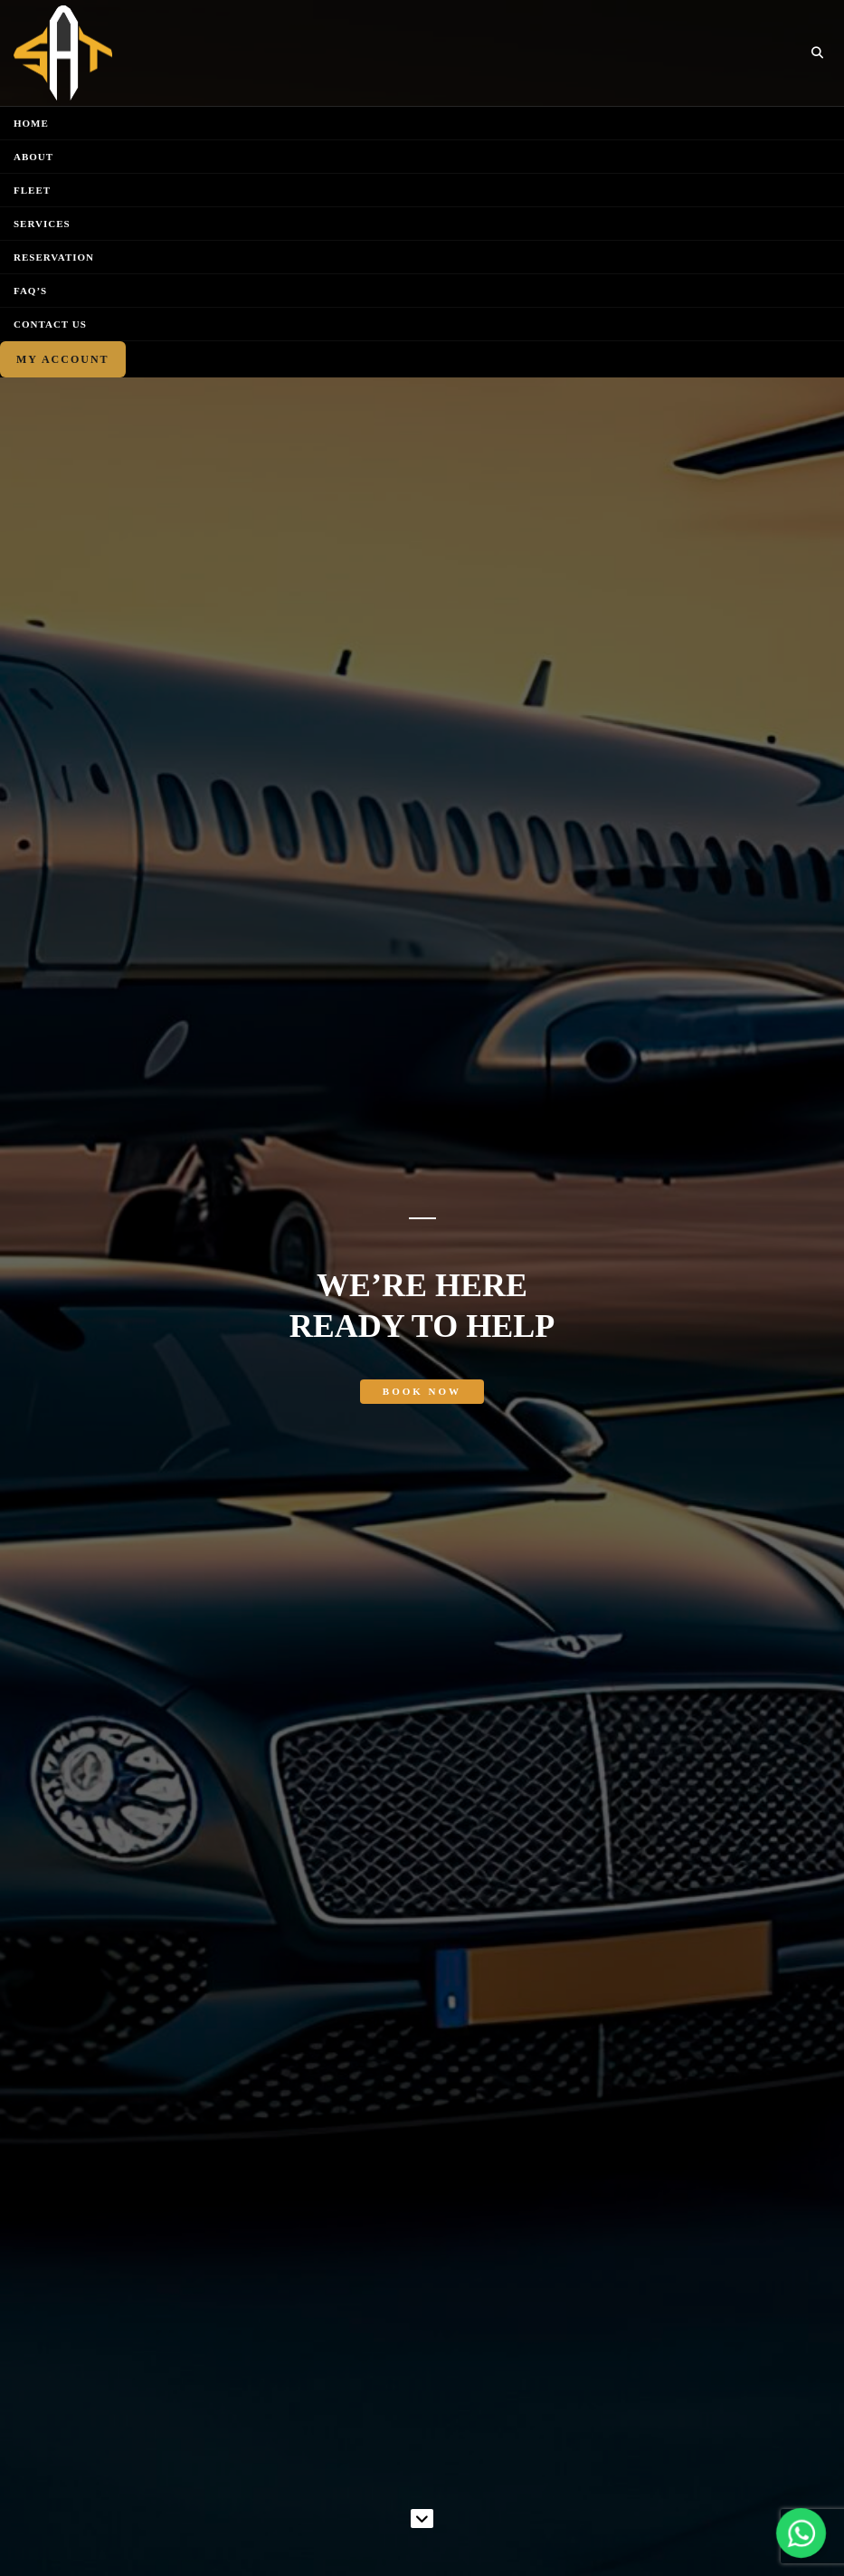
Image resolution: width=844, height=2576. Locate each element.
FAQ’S (30, 290)
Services (42, 223)
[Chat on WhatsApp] (801, 2533)
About (33, 156)
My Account (62, 359)
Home (31, 123)
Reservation (54, 257)
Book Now (422, 1391)
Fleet (32, 190)
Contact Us (50, 324)
